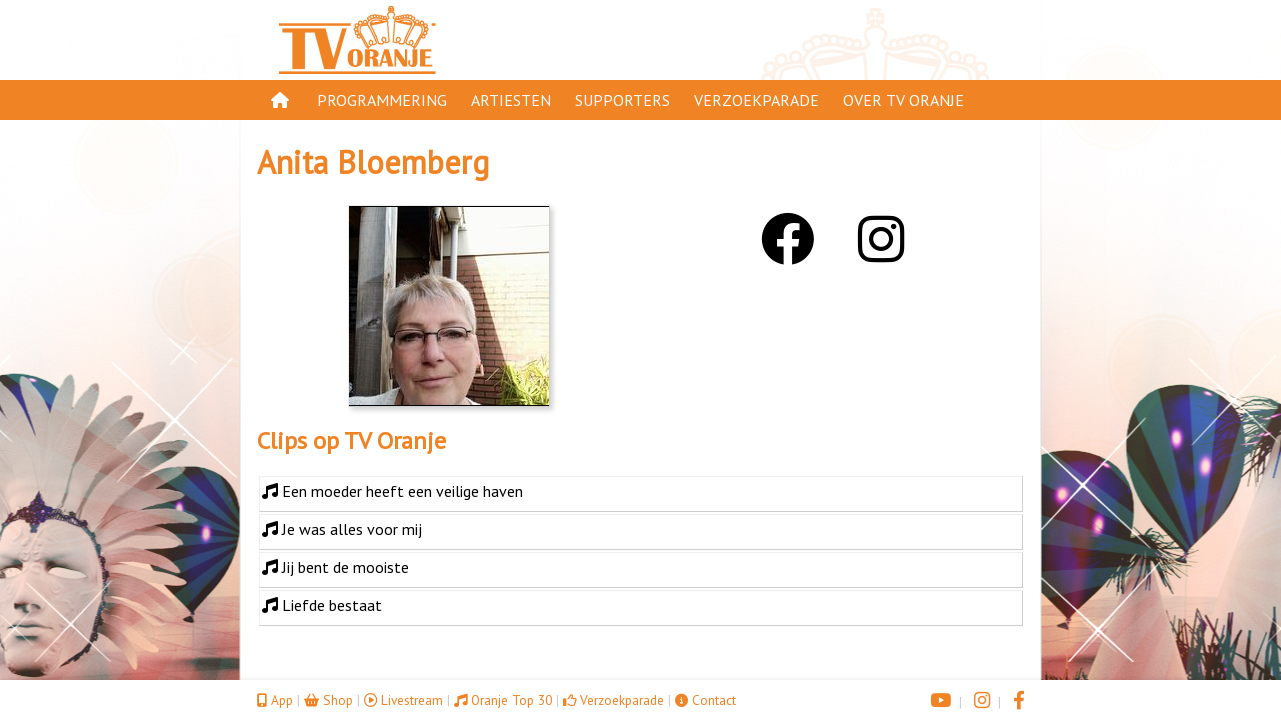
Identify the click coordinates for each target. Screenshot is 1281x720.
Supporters (622, 100)
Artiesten (511, 100)
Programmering (382, 100)
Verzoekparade (756, 100)
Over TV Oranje (903, 100)
